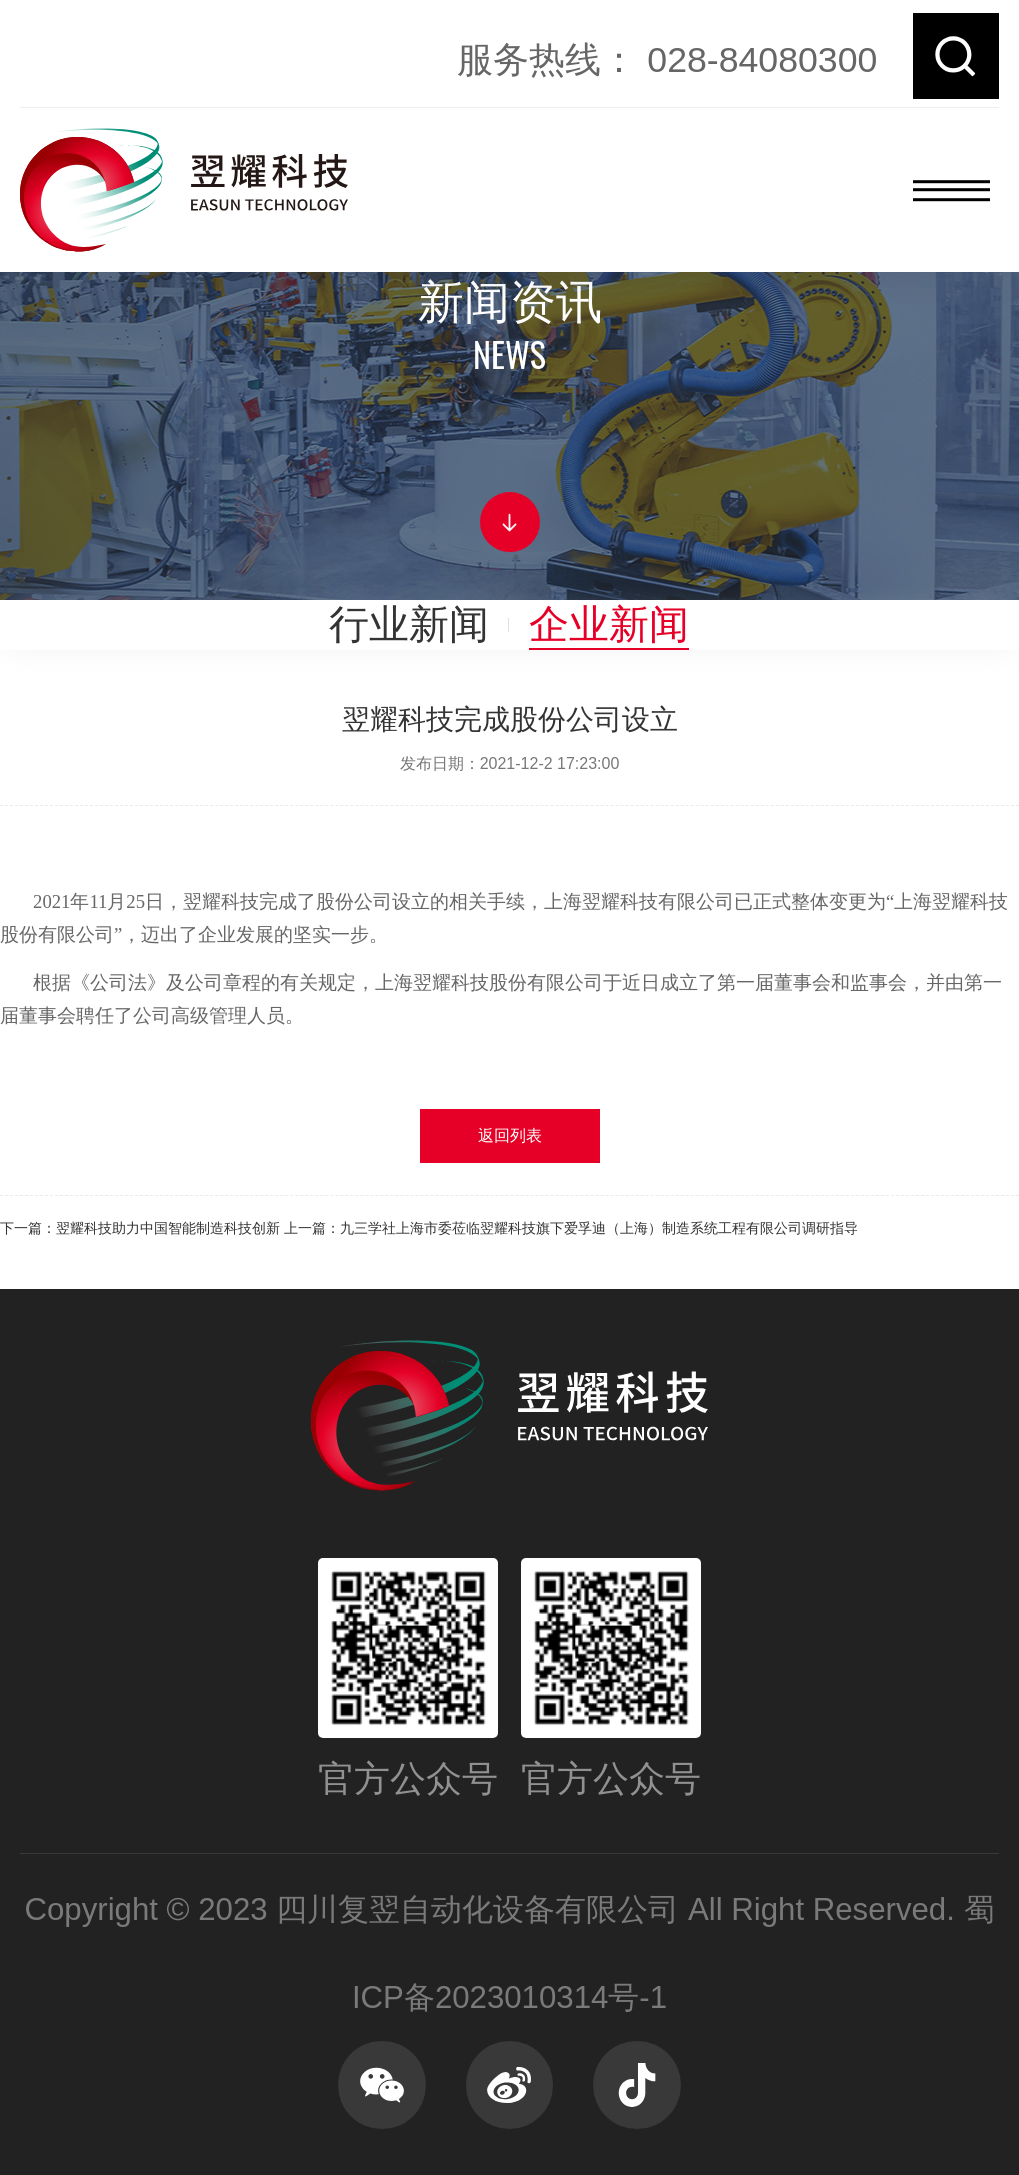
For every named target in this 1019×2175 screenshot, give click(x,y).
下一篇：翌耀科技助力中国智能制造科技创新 (140, 1228)
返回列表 (510, 1135)
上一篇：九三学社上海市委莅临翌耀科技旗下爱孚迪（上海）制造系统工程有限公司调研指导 (571, 1228)
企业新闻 (609, 624)
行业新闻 (409, 624)
